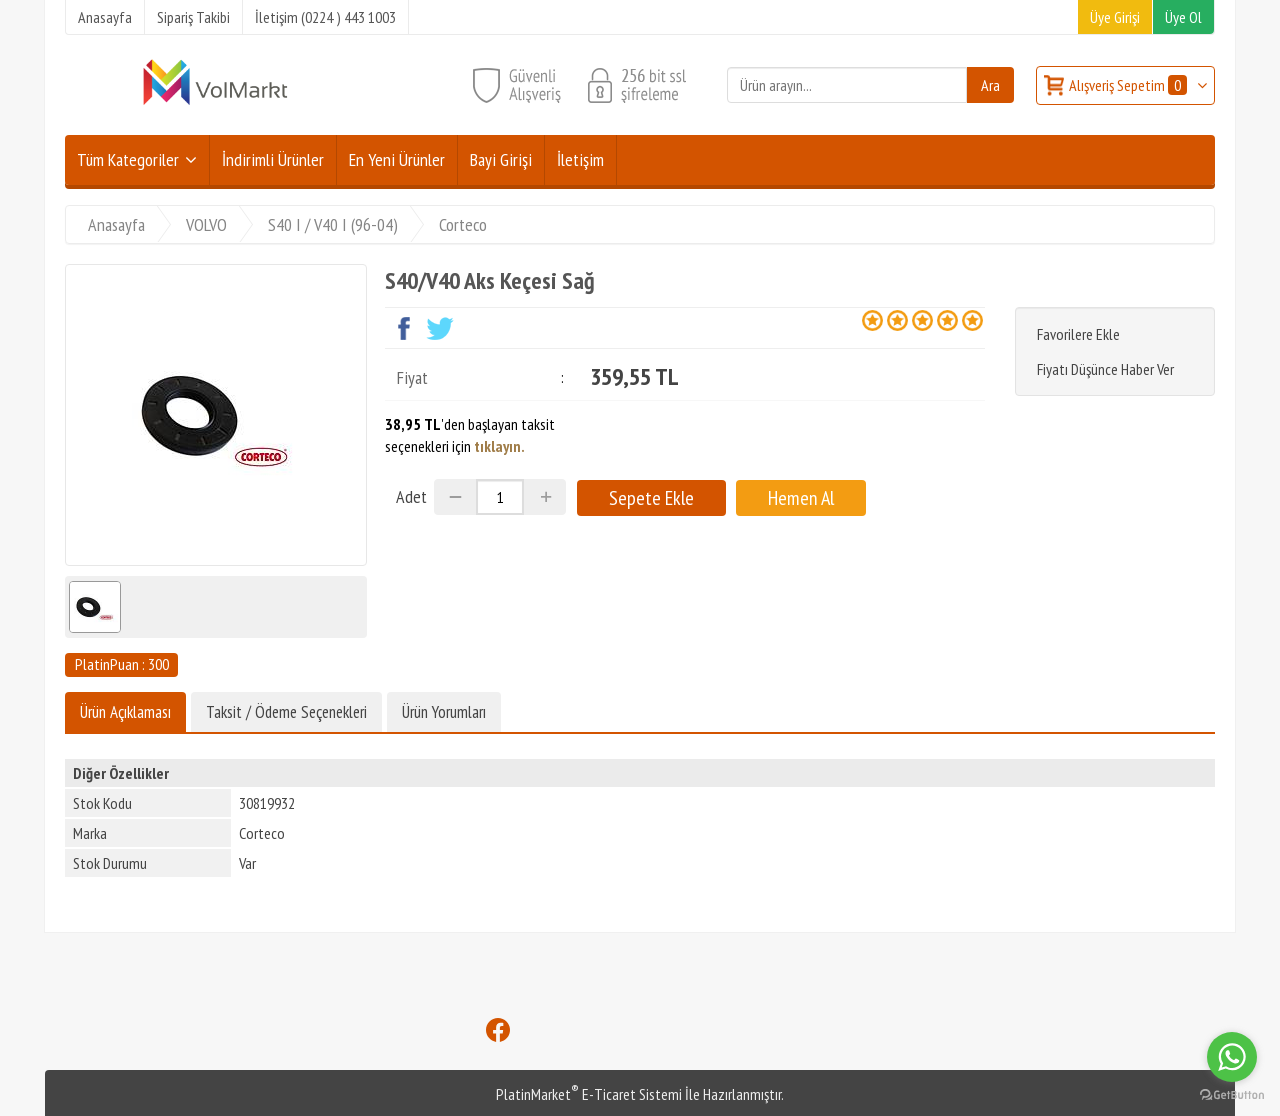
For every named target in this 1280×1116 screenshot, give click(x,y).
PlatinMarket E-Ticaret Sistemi (589, 1094)
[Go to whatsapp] (1232, 1057)
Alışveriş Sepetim (1129, 85)
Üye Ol (1183, 17)
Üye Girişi (1115, 17)
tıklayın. (499, 446)
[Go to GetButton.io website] (1232, 1095)
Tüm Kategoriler (128, 159)
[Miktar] (500, 497)
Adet (411, 496)
